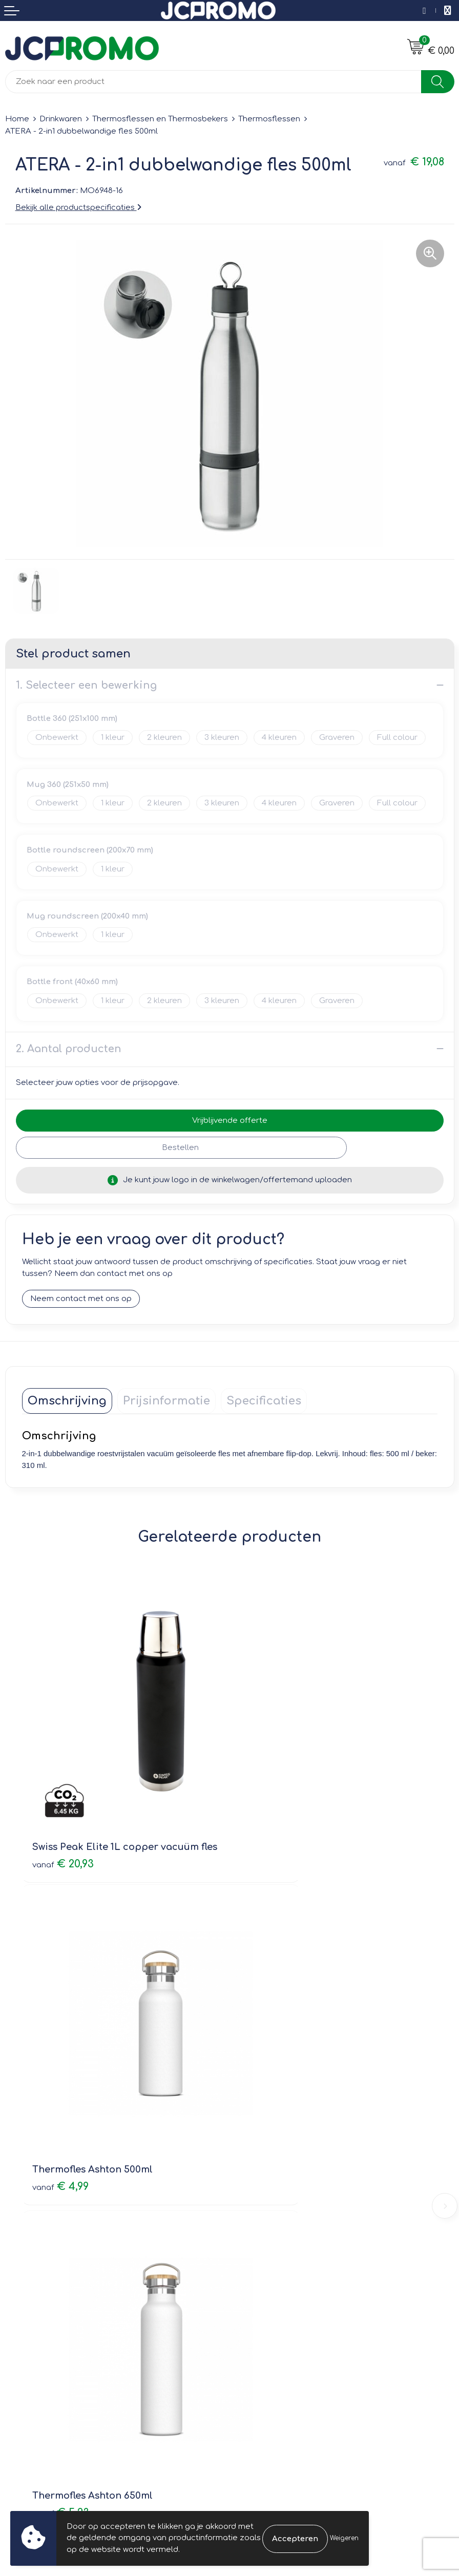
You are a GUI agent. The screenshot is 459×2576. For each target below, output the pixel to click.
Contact (20, 2306)
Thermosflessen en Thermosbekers (160, 119)
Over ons (252, 2151)
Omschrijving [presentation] (67, 1401)
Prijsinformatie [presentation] (166, 1401)
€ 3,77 (268, 2049)
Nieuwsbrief (257, 2166)
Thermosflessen (269, 119)
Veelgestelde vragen (275, 2180)
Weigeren (344, 2538)
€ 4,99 (268, 1793)
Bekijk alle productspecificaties (78, 207)
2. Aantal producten (68, 1049)
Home (17, 119)
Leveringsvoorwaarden (279, 2306)
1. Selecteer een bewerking (86, 685)
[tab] (67, 1401)
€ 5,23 (60, 2049)
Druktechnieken (265, 2195)
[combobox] (213, 81)
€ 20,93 (63, 1793)
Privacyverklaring (267, 2335)
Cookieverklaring (267, 2320)
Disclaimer (255, 2350)
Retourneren (29, 2335)
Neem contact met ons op (81, 1299)
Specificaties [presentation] (263, 1401)
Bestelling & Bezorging (49, 2320)
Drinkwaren (60, 119)
